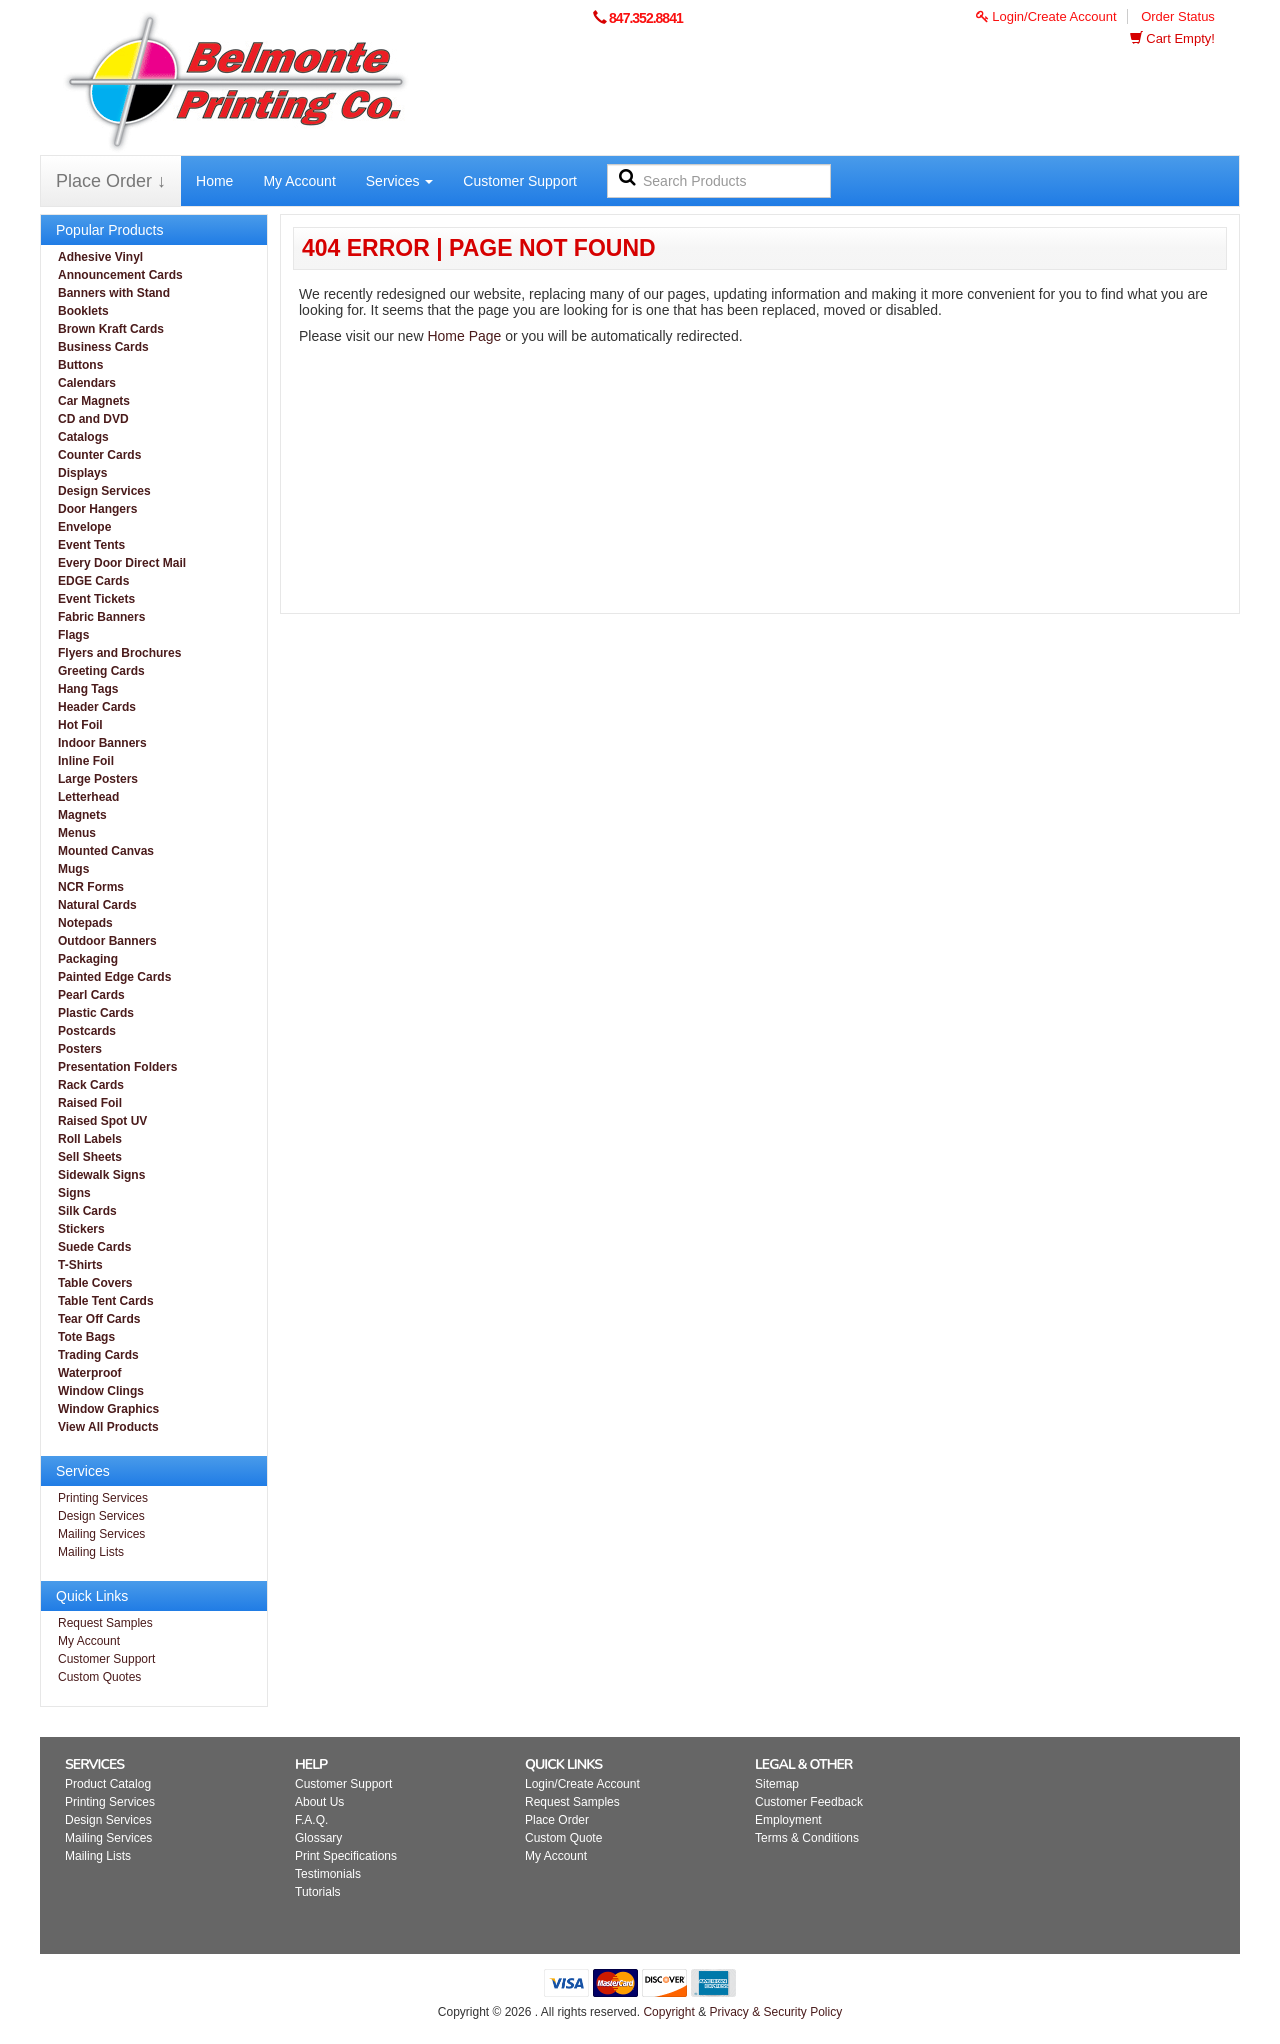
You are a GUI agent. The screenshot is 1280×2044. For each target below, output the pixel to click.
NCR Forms (91, 887)
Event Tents (91, 545)
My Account (299, 181)
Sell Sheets (90, 1157)
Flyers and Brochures (119, 653)
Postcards (87, 1031)
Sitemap (777, 1784)
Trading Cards (98, 1355)
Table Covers (95, 1283)
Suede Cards (94, 1247)
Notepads (85, 923)
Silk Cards (87, 1211)
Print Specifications (346, 1856)
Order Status (1178, 16)
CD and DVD (93, 419)
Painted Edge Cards (114, 977)
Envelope (84, 527)
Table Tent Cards (106, 1301)
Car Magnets (94, 401)
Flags (73, 635)
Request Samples (105, 1623)
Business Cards (103, 347)
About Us (319, 1802)
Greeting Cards (101, 671)
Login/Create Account (1046, 16)
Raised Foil (90, 1103)
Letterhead (88, 797)
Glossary (318, 1838)
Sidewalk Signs (101, 1175)
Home (214, 181)
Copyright (668, 2012)
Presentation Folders (117, 1067)
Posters (80, 1049)
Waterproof (90, 1373)
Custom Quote (563, 1838)
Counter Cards (99, 455)
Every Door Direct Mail (122, 563)
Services (400, 181)
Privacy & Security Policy (775, 2012)
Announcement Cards (120, 275)
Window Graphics (108, 1409)
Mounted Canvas (106, 851)
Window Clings (101, 1391)
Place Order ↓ (111, 181)
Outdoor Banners (107, 941)
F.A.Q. (311, 1820)
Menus (77, 833)
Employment (788, 1820)
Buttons (80, 365)
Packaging (88, 959)
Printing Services (103, 1498)
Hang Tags (88, 689)
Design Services (104, 491)
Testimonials (328, 1874)
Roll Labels (90, 1139)
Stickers (81, 1229)
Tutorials (318, 1892)
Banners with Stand (114, 293)
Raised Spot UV (102, 1121)
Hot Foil (80, 725)
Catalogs (83, 437)
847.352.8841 (646, 18)
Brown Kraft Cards (111, 329)
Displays (82, 473)
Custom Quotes (99, 1677)
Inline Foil (86, 761)
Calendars (87, 383)
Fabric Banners (101, 617)
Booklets (83, 311)
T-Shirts (80, 1265)
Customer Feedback (809, 1802)
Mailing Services (101, 1534)
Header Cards (97, 707)
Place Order (557, 1820)
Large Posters (98, 779)
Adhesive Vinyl (100, 257)
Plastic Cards (96, 1013)
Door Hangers (97, 509)
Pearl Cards (91, 995)
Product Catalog (108, 1784)
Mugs (73, 869)
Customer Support (520, 181)
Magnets (82, 815)
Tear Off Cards (99, 1319)
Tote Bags (86, 1337)
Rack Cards (91, 1085)
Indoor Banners (102, 743)
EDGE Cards (93, 581)
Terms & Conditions (807, 1838)
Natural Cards (97, 905)
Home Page (464, 336)
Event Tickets (96, 599)
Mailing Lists (91, 1552)
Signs (74, 1193)
